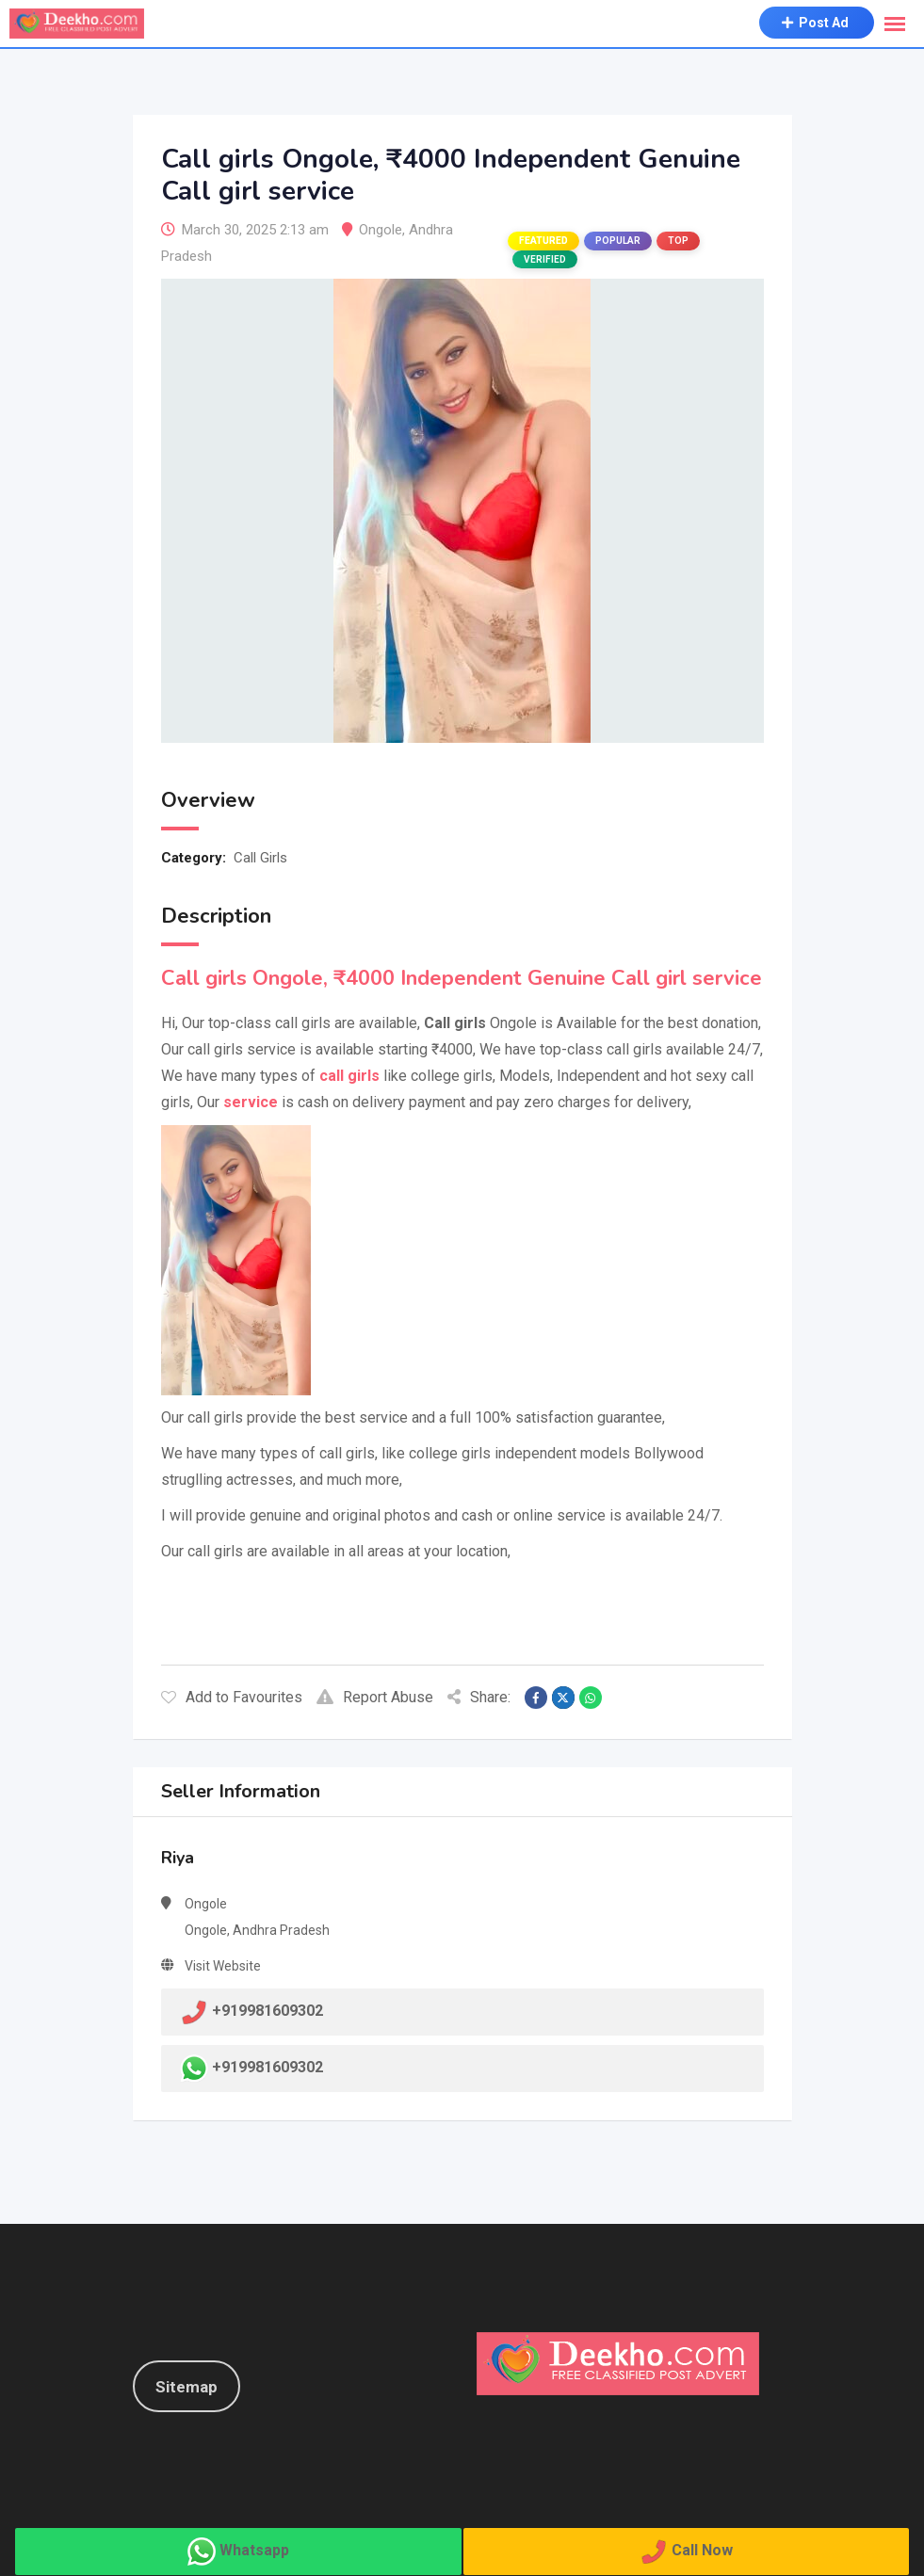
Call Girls (260, 857)
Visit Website (223, 1965)
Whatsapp (254, 2550)
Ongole (380, 229)
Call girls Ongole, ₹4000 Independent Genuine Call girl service (461, 978)
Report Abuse (374, 1697)
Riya (177, 1857)
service (250, 1102)
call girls (349, 1076)
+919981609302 (267, 2068)
